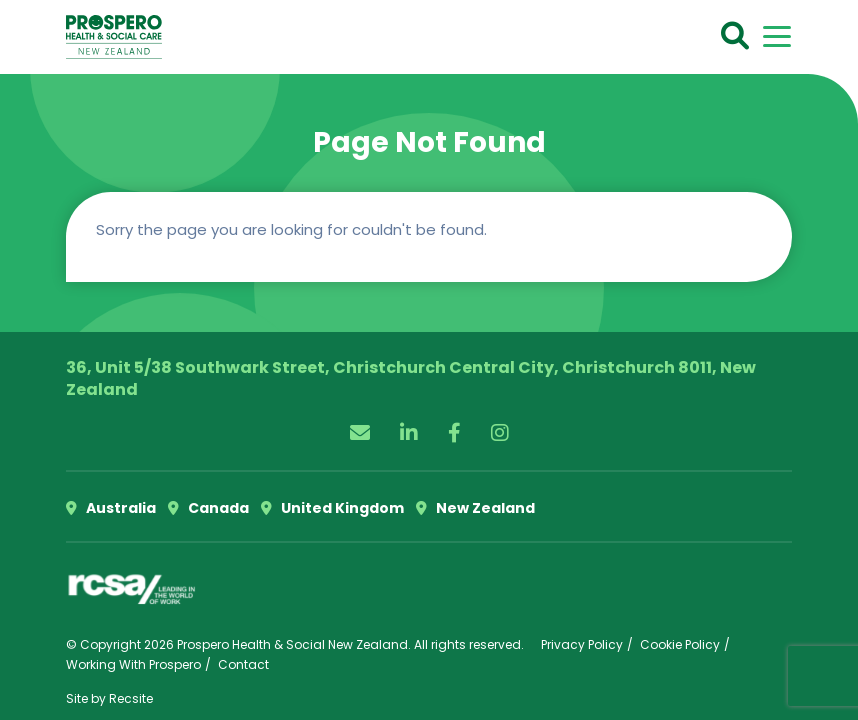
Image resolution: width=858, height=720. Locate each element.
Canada (208, 508)
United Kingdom (332, 508)
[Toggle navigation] (777, 36)
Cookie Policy (680, 644)
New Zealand (475, 508)
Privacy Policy (582, 644)
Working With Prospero (133, 664)
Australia (111, 508)
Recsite (131, 698)
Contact (243, 664)
